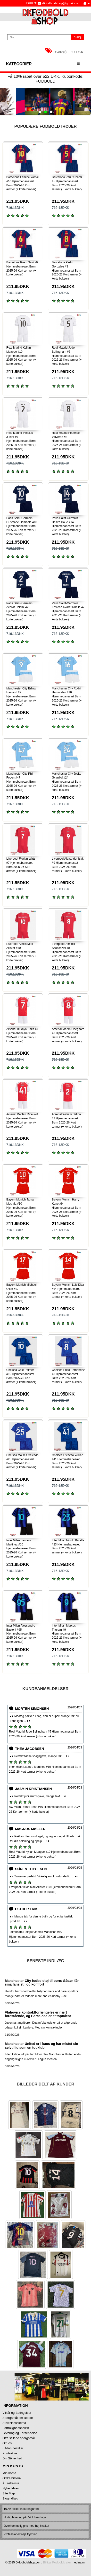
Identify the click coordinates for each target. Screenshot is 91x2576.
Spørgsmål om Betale (17, 2418)
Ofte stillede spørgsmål (18, 2438)
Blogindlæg (10, 2498)
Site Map (8, 2493)
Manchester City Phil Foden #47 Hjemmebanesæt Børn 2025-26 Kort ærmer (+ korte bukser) (21, 782)
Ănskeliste (10, 2483)
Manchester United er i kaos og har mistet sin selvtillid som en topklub (41, 2045)
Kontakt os (9, 2453)
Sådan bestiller (12, 2448)
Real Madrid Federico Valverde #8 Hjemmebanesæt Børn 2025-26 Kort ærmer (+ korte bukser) (67, 441)
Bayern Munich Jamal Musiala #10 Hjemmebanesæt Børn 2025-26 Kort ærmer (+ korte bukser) (21, 1207)
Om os (7, 2443)
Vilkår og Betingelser (16, 2413)
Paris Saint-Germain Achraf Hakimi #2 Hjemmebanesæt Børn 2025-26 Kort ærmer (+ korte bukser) (21, 611)
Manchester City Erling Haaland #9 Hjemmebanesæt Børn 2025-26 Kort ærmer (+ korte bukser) (21, 696)
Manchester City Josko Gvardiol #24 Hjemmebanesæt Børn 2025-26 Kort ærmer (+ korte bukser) (67, 782)
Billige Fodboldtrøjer (57, 2562)
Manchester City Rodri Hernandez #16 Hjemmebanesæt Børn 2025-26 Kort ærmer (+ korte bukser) (67, 696)
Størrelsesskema (14, 2423)
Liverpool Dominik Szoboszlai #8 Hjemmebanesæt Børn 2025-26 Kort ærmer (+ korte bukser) (67, 952)
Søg (77, 37)
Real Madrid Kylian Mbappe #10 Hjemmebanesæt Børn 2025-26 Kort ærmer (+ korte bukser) (21, 355)
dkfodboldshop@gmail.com (59, 3)
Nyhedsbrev (10, 2488)
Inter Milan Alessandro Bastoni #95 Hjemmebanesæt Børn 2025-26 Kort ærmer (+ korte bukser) (21, 1633)
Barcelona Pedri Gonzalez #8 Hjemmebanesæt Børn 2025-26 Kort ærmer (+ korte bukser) (67, 270)
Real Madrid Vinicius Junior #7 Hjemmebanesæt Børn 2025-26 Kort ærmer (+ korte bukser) (21, 441)
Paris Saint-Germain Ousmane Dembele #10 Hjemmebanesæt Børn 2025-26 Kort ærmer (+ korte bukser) (21, 526)
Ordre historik (11, 2478)
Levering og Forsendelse (19, 2433)
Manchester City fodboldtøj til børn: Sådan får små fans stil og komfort (42, 1982)
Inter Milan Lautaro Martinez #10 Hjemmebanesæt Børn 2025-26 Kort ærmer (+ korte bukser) (21, 1548)
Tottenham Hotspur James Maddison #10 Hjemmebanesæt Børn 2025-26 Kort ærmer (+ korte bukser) (42, 1936)
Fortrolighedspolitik (15, 2428)
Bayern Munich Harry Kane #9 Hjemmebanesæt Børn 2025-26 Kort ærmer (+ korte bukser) (67, 1207)
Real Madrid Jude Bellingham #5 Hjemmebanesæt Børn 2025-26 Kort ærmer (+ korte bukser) (67, 355)
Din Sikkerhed (12, 2458)
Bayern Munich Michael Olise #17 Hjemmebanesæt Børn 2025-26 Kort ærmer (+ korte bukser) (21, 1293)
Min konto (9, 2473)
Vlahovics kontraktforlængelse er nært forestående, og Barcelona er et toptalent (38, 2014)
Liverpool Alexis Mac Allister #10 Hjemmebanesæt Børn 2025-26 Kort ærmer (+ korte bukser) (21, 952)
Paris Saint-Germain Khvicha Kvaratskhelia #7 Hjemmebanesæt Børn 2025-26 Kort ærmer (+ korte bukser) (68, 611)
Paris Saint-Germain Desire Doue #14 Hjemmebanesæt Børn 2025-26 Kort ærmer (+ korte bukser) (67, 526)
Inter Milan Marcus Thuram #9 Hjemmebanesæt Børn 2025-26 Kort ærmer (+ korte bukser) (67, 1633)
